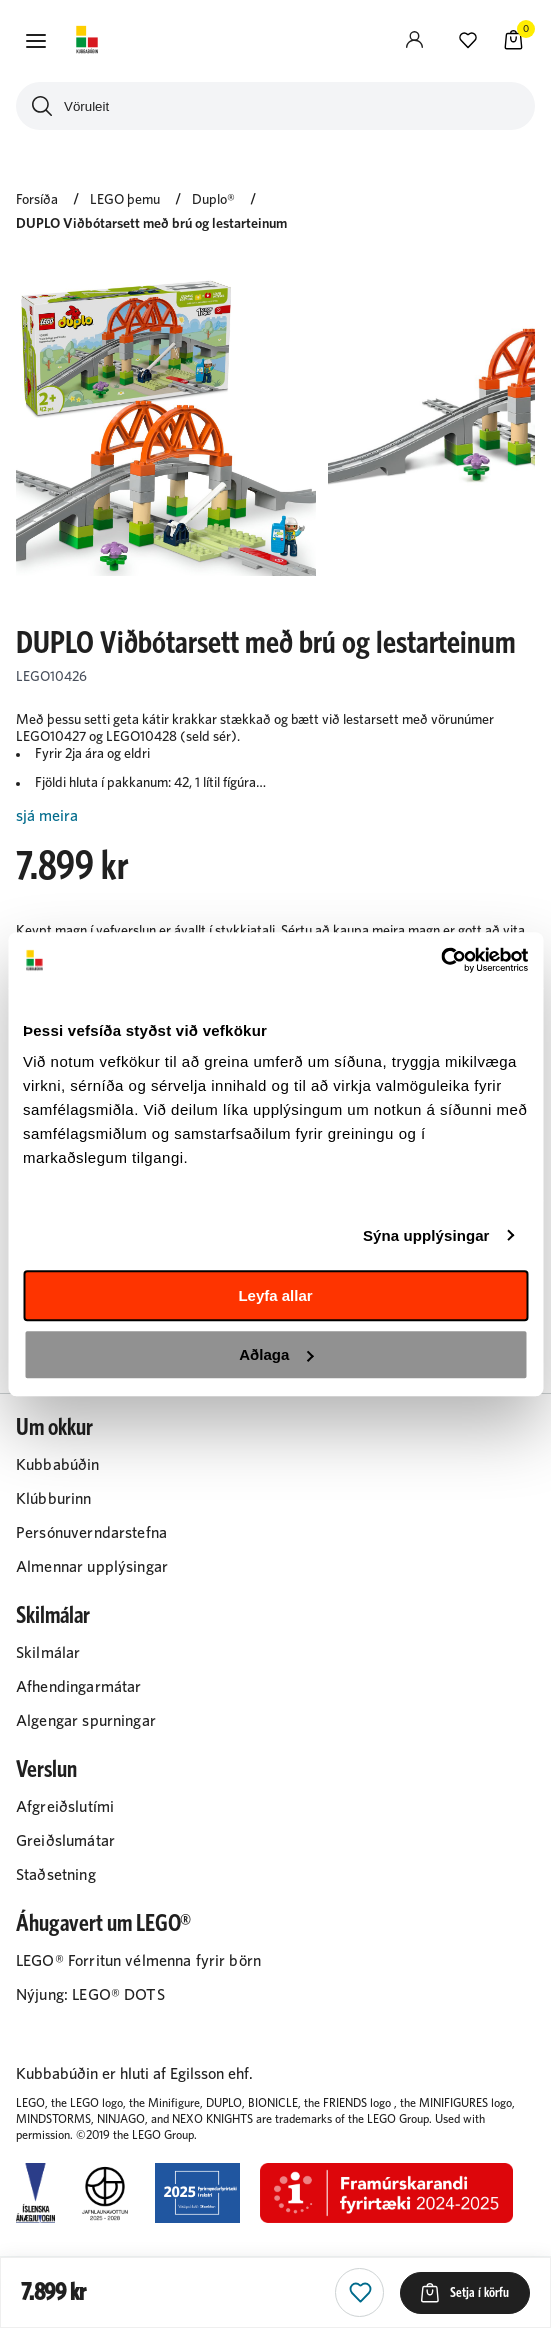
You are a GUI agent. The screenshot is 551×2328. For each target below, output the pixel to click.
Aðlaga (276, 1354)
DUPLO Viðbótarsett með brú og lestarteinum (151, 224)
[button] (36, 41)
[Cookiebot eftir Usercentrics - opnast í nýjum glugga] (440, 960)
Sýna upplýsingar (426, 1235)
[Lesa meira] (275, 816)
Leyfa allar (275, 1295)
